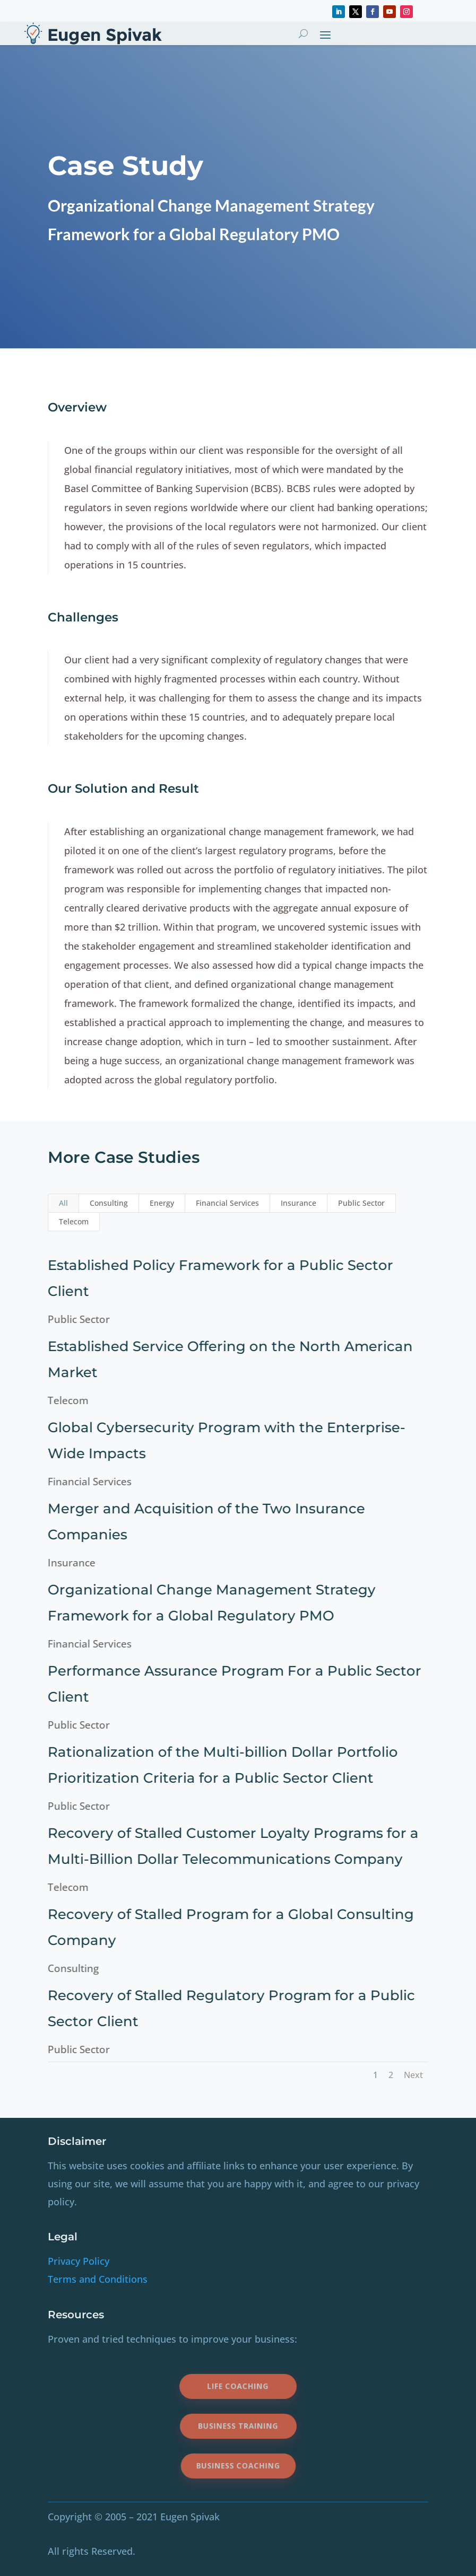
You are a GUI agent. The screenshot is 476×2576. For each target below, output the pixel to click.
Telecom (74, 1221)
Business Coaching (238, 2466)
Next (413, 2075)
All (63, 1203)
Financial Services (227, 1203)
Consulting (109, 1203)
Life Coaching (238, 2386)
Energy (162, 1203)
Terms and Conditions (98, 2279)
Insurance (298, 1203)
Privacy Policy (78, 2261)
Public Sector (361, 1203)
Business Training (238, 2426)
